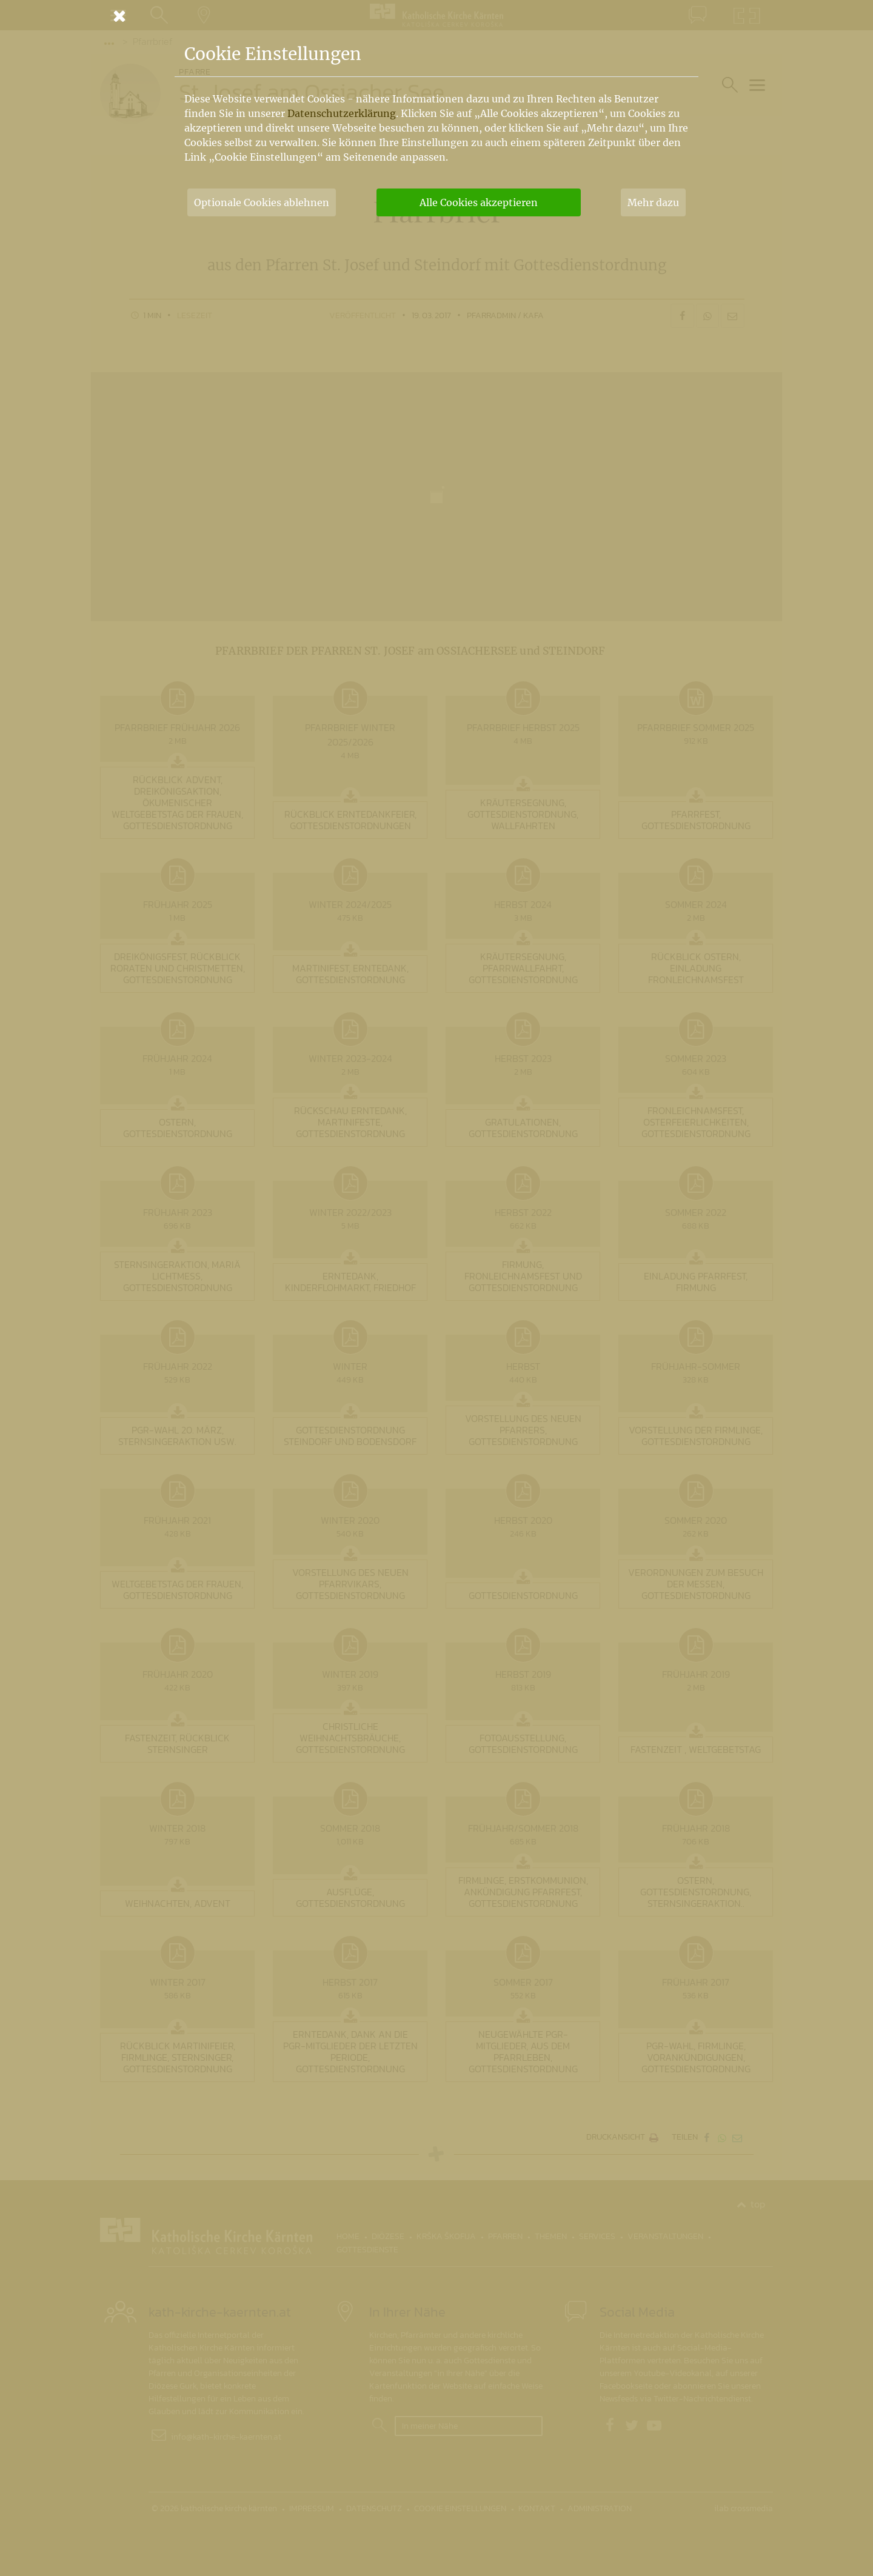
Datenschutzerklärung (341, 113)
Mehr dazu (653, 202)
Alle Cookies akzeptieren (479, 202)
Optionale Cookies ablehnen (261, 202)
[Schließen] (436, 16)
